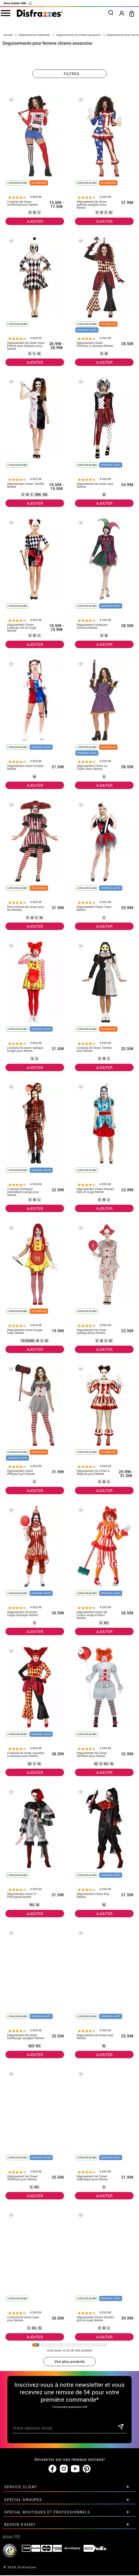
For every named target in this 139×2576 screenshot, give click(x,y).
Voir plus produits (69, 2361)
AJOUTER (35, 221)
